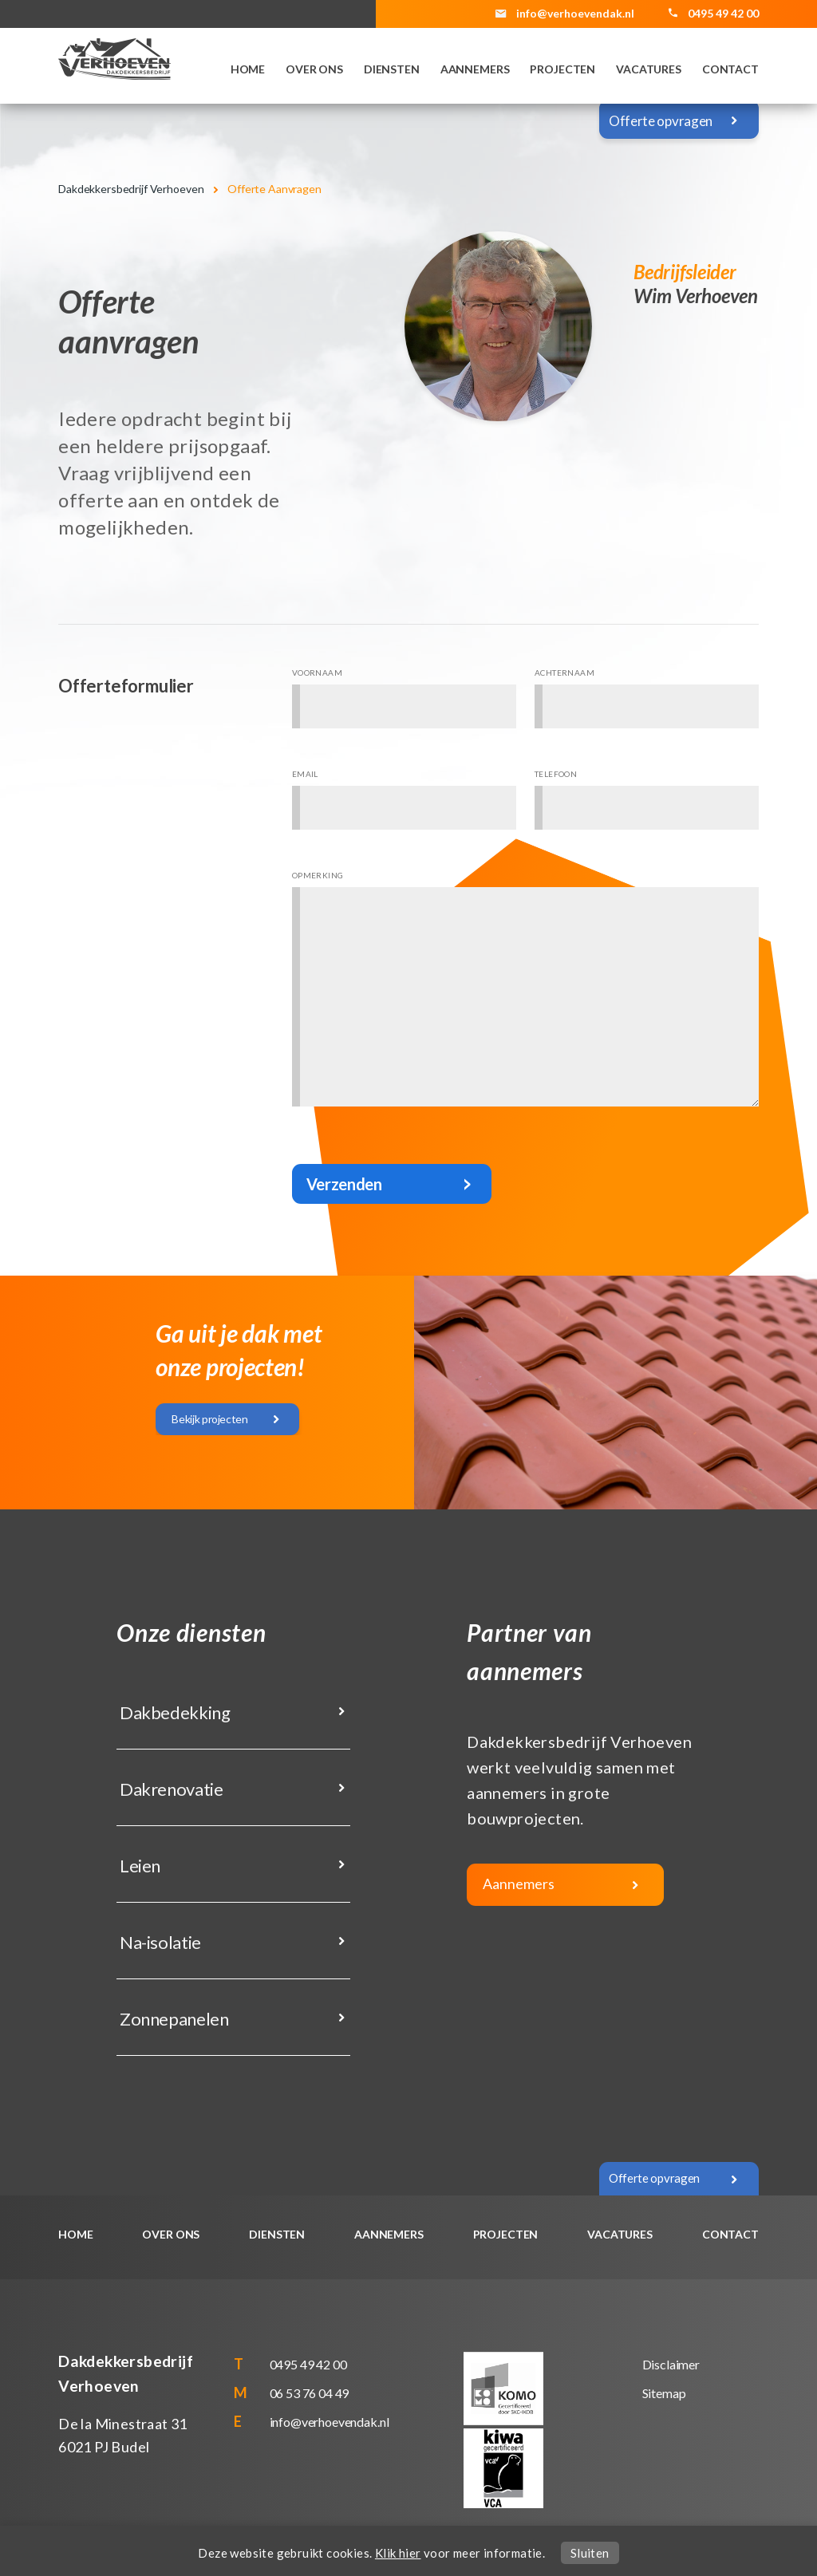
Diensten (392, 69)
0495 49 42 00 (308, 2364)
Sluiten (590, 2553)
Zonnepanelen (172, 2019)
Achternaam (564, 672)
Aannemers (475, 69)
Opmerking (318, 875)
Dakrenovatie (169, 1789)
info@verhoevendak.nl (575, 13)
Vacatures (648, 69)
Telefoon (556, 774)
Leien (138, 1865)
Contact (730, 69)
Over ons (314, 69)
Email (305, 774)
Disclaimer (671, 2364)
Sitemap (664, 2392)
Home (248, 69)
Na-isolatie (158, 1942)
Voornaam (317, 672)
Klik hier (398, 2553)
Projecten (562, 69)
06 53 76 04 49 (309, 2392)
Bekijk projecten (209, 1419)
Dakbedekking (173, 1712)
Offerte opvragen (660, 120)
